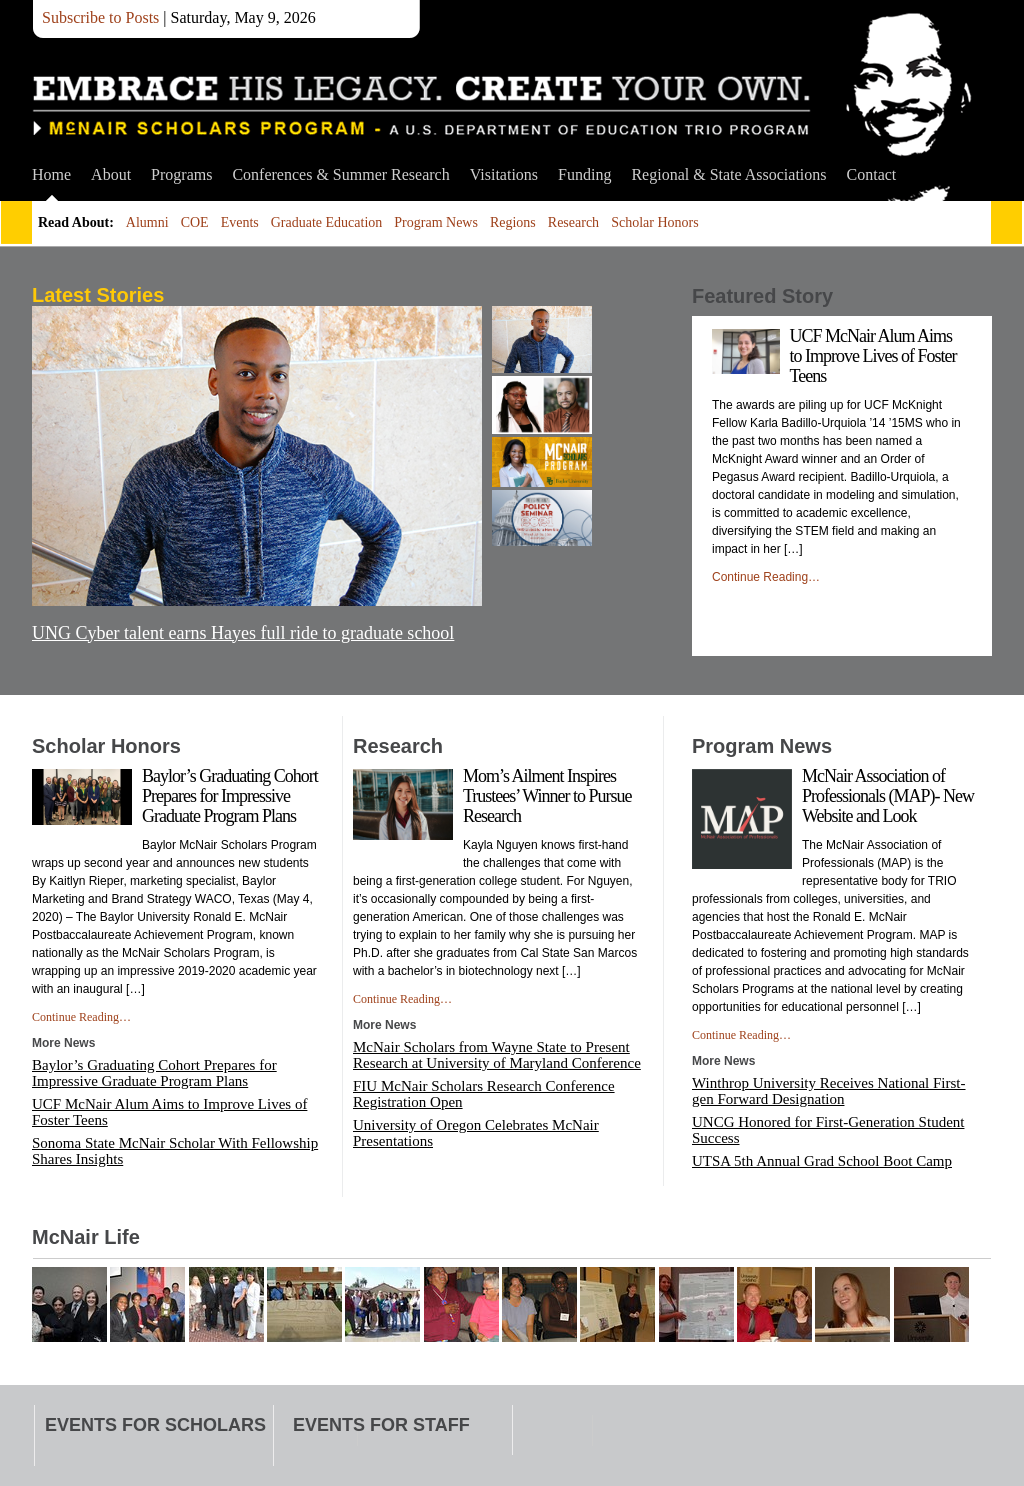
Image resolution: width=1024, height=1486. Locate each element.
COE (195, 222)
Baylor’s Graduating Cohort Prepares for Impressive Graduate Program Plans (230, 796)
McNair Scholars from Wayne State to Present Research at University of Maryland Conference (497, 1055)
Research (573, 222)
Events (240, 222)
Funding (584, 174)
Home (51, 174)
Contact (872, 174)
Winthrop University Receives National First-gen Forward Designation (829, 1091)
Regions (513, 222)
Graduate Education (327, 222)
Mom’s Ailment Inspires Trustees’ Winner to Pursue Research (547, 796)
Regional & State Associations (728, 174)
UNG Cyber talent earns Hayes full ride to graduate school (243, 633)
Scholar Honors (655, 222)
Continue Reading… (766, 577)
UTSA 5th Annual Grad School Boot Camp (822, 1161)
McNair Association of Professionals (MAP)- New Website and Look (888, 796)
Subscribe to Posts (100, 17)
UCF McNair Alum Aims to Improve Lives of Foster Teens (873, 356)
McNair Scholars (422, 105)
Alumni (147, 222)
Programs (181, 174)
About (111, 174)
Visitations (504, 174)
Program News (436, 222)
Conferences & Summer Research (340, 174)
